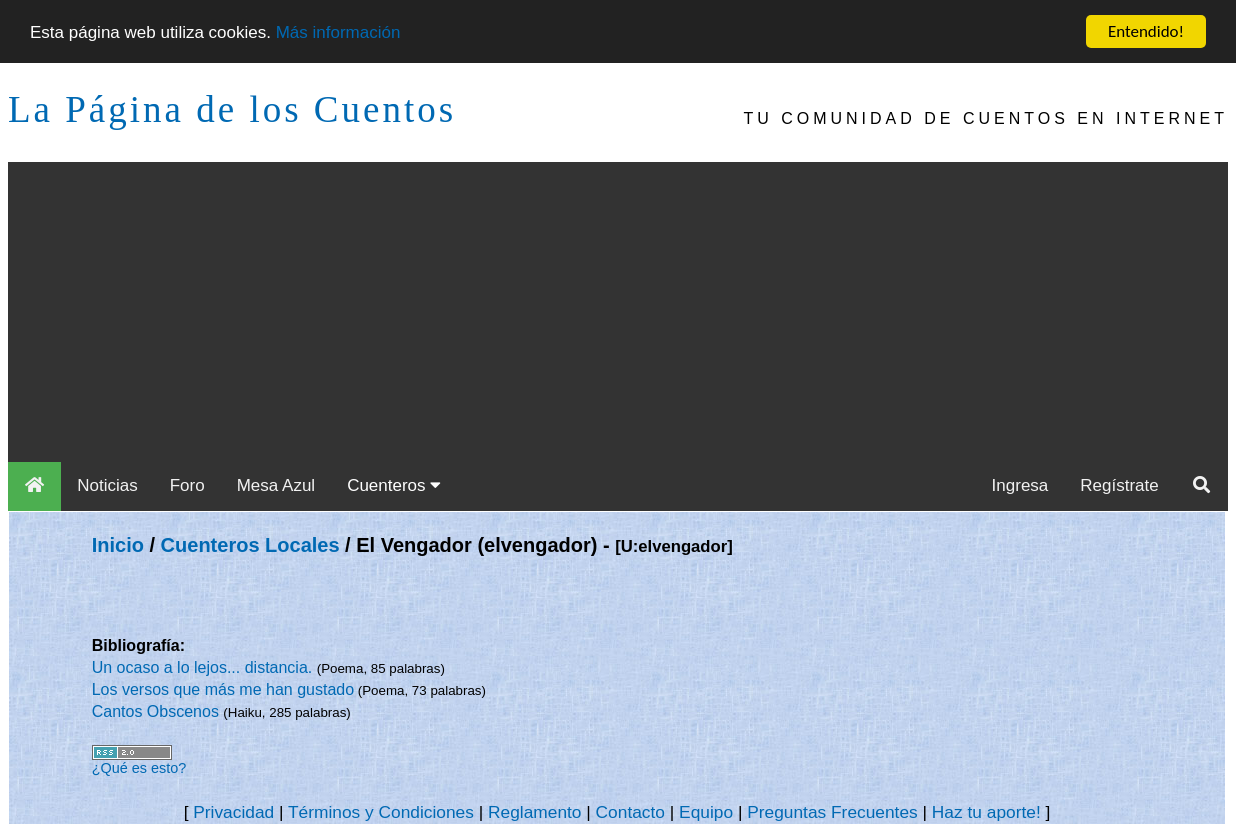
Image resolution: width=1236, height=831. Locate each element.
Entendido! (1146, 31)
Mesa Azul (276, 485)
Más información (338, 31)
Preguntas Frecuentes (832, 812)
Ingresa (1020, 485)
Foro (187, 485)
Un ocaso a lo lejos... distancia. (204, 667)
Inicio (118, 545)
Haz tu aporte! (986, 812)
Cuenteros (394, 485)
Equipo (706, 812)
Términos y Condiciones (381, 812)
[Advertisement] (618, 312)
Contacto (630, 812)
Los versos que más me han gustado (223, 689)
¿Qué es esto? (139, 768)
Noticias (107, 485)
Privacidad (233, 812)
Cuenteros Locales (250, 545)
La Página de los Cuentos (232, 109)
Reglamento (534, 812)
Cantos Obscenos (158, 711)
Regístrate (1119, 485)
